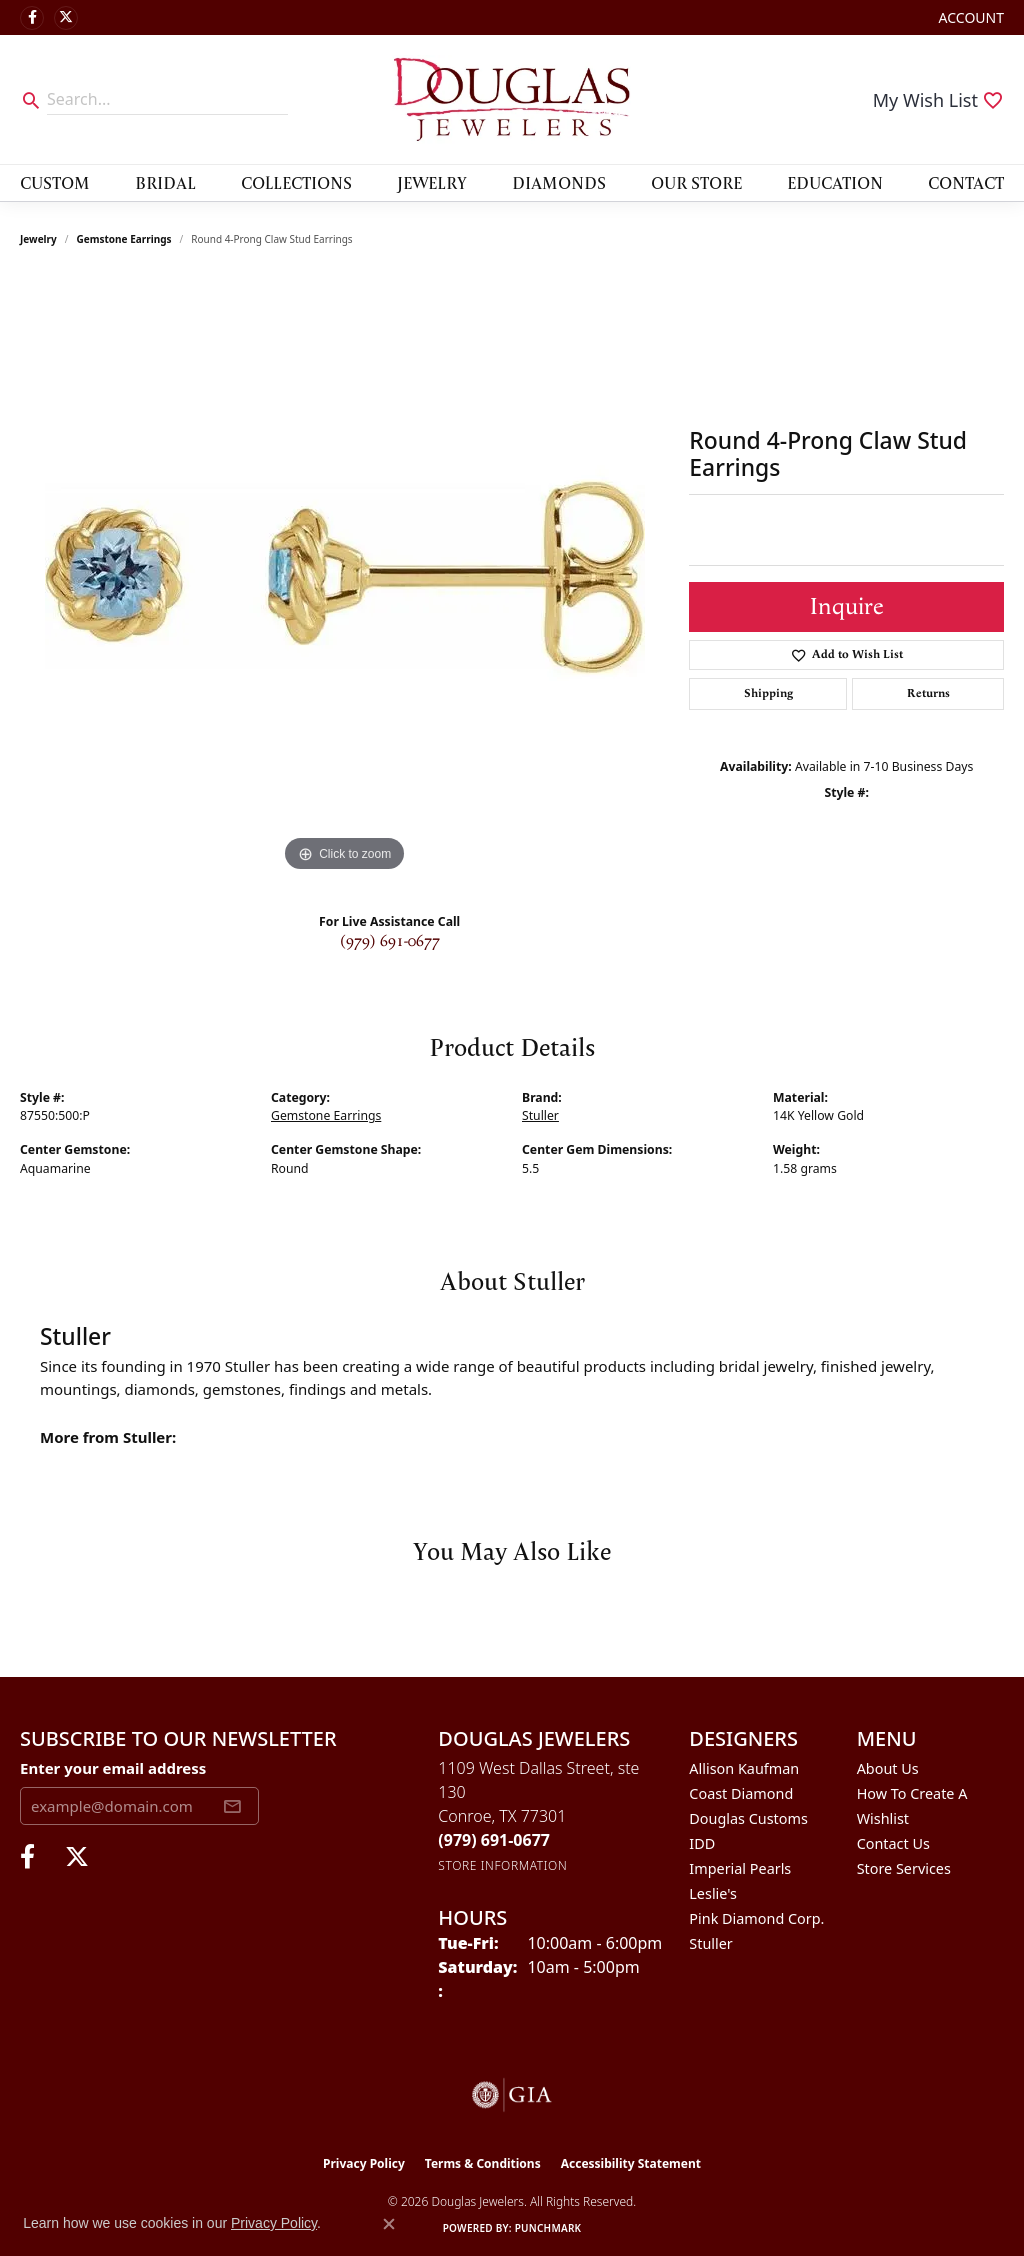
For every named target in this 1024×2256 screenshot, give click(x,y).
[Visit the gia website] (512, 2095)
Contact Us (893, 1843)
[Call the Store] (494, 1840)
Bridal (165, 182)
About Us (888, 1768)
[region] (345, 577)
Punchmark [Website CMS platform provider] (548, 2228)
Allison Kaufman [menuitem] (744, 1768)
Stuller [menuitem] (710, 1943)
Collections (296, 182)
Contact (966, 182)
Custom (55, 182)
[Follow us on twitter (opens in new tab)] (66, 18)
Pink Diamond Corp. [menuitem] (756, 1918)
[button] (969, 17)
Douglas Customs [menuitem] (748, 1818)
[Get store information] (502, 1865)
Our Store (696, 182)
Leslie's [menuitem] (713, 1893)
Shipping (768, 693)
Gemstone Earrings (124, 239)
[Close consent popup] (389, 2224)
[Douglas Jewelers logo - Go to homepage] (512, 99)
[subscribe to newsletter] (232, 1806)
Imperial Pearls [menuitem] (740, 1868)
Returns (928, 693)
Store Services (904, 1868)
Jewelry (432, 182)
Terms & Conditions (483, 2163)
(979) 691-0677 (390, 941)
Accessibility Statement (631, 2163)
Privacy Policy (364, 2163)
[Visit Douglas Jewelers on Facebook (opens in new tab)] (32, 18)
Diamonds (559, 182)
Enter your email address (113, 1768)
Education (835, 182)
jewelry (38, 239)
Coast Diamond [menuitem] (741, 1793)
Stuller (540, 1115)
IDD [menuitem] (702, 1843)
